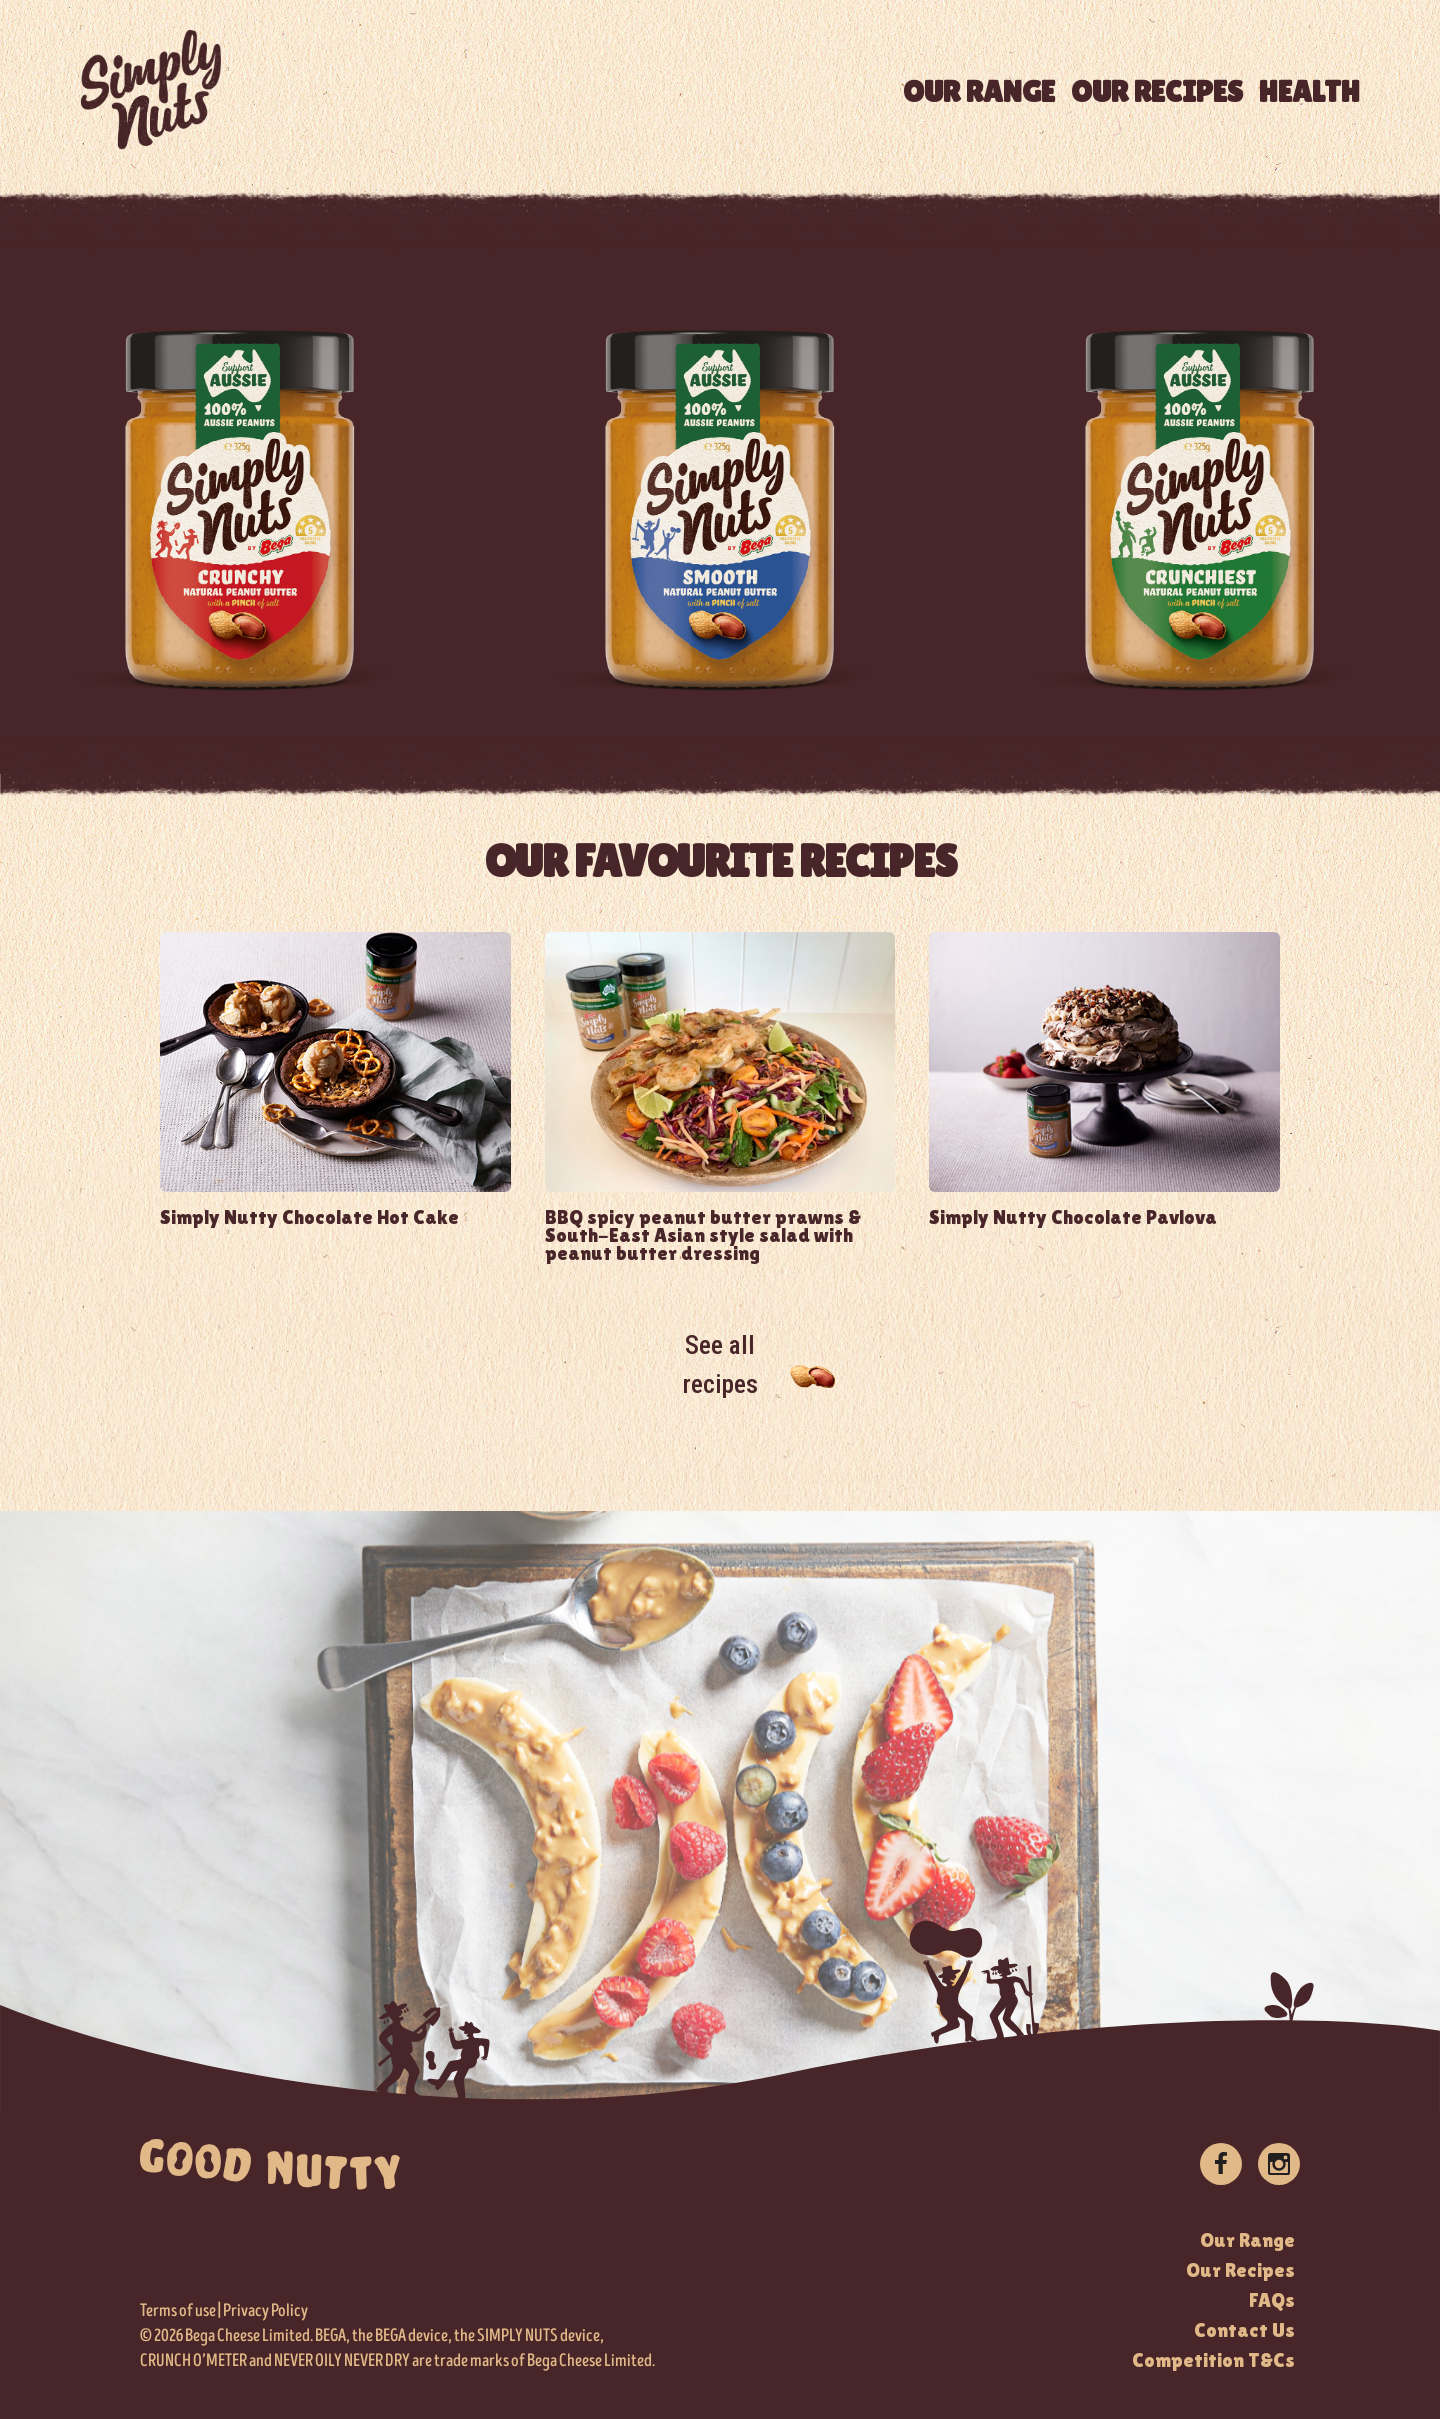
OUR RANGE (979, 91)
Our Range (1247, 2240)
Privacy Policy (265, 2311)
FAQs (1272, 2300)
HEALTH (1309, 91)
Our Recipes (1240, 2270)
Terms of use (178, 2311)
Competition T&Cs (1213, 2360)
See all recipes (720, 1364)
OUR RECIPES (1157, 91)
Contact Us (1244, 2330)
